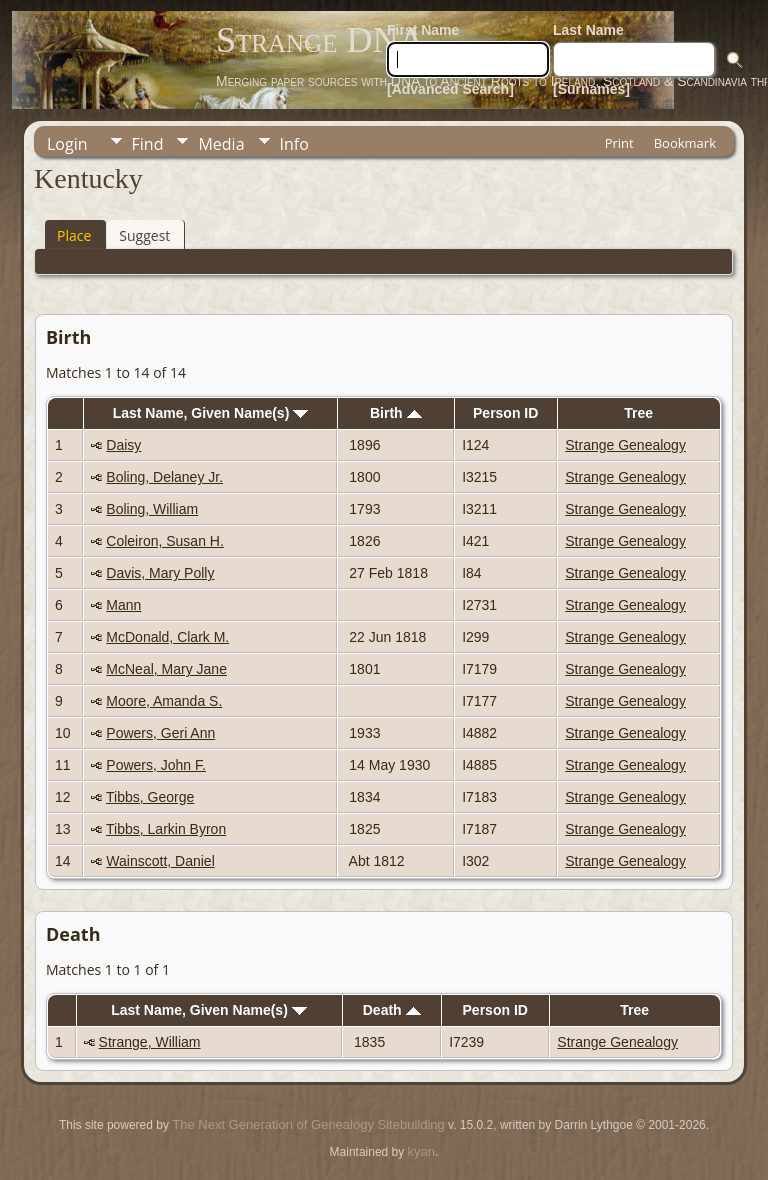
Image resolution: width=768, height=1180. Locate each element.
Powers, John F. (156, 765)
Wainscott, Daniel (160, 861)
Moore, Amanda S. (164, 701)
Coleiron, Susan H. (165, 541)
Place (74, 235)
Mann (123, 605)
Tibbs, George (150, 797)
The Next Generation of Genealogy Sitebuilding (308, 1124)
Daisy (123, 445)
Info (294, 144)
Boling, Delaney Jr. (164, 477)
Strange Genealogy (625, 445)
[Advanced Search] (450, 89)
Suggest (144, 235)
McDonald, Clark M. (167, 637)
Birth (396, 413)
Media (221, 144)
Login (67, 144)
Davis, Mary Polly (160, 573)
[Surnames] (591, 89)
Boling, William (152, 509)
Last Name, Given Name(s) (211, 413)
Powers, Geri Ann (160, 733)
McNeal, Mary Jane (166, 669)
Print (619, 143)
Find (148, 144)
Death (392, 1010)
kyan (421, 1151)
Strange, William (150, 1042)
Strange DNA (320, 40)
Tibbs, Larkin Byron (166, 829)
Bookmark (685, 143)
